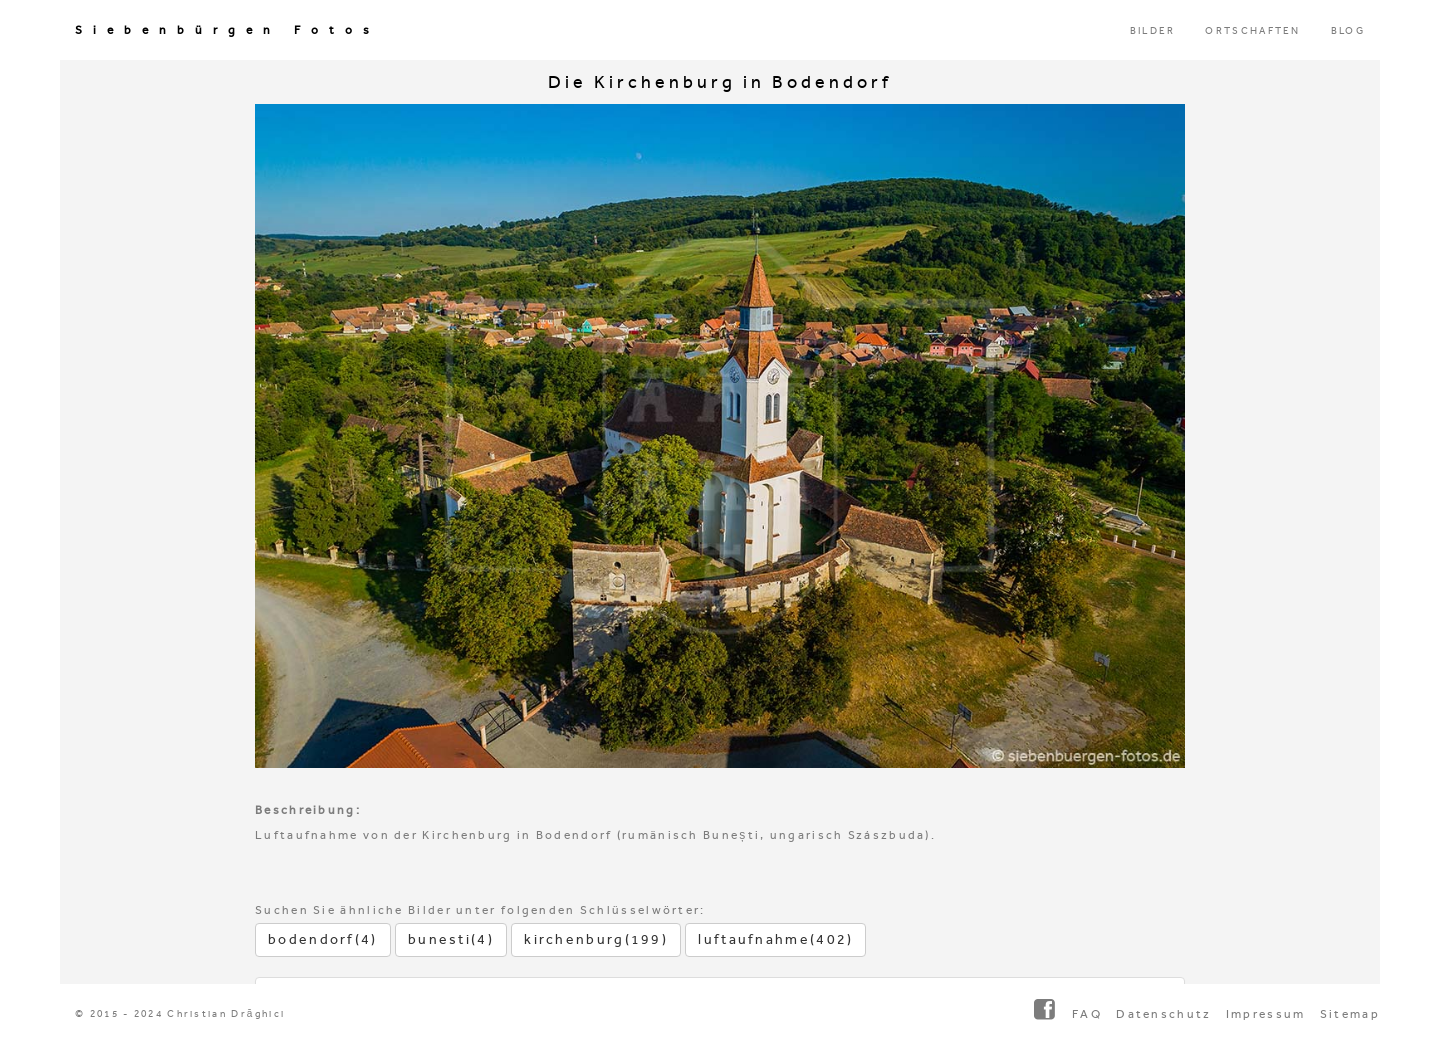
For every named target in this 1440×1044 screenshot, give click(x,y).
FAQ (1087, 1014)
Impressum (1266, 1014)
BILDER (1153, 31)
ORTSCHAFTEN (1252, 31)
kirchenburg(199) (596, 939)
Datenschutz (1163, 1014)
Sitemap (1350, 1014)
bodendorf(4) (323, 939)
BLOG (1348, 31)
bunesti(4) (451, 939)
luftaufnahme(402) (775, 939)
